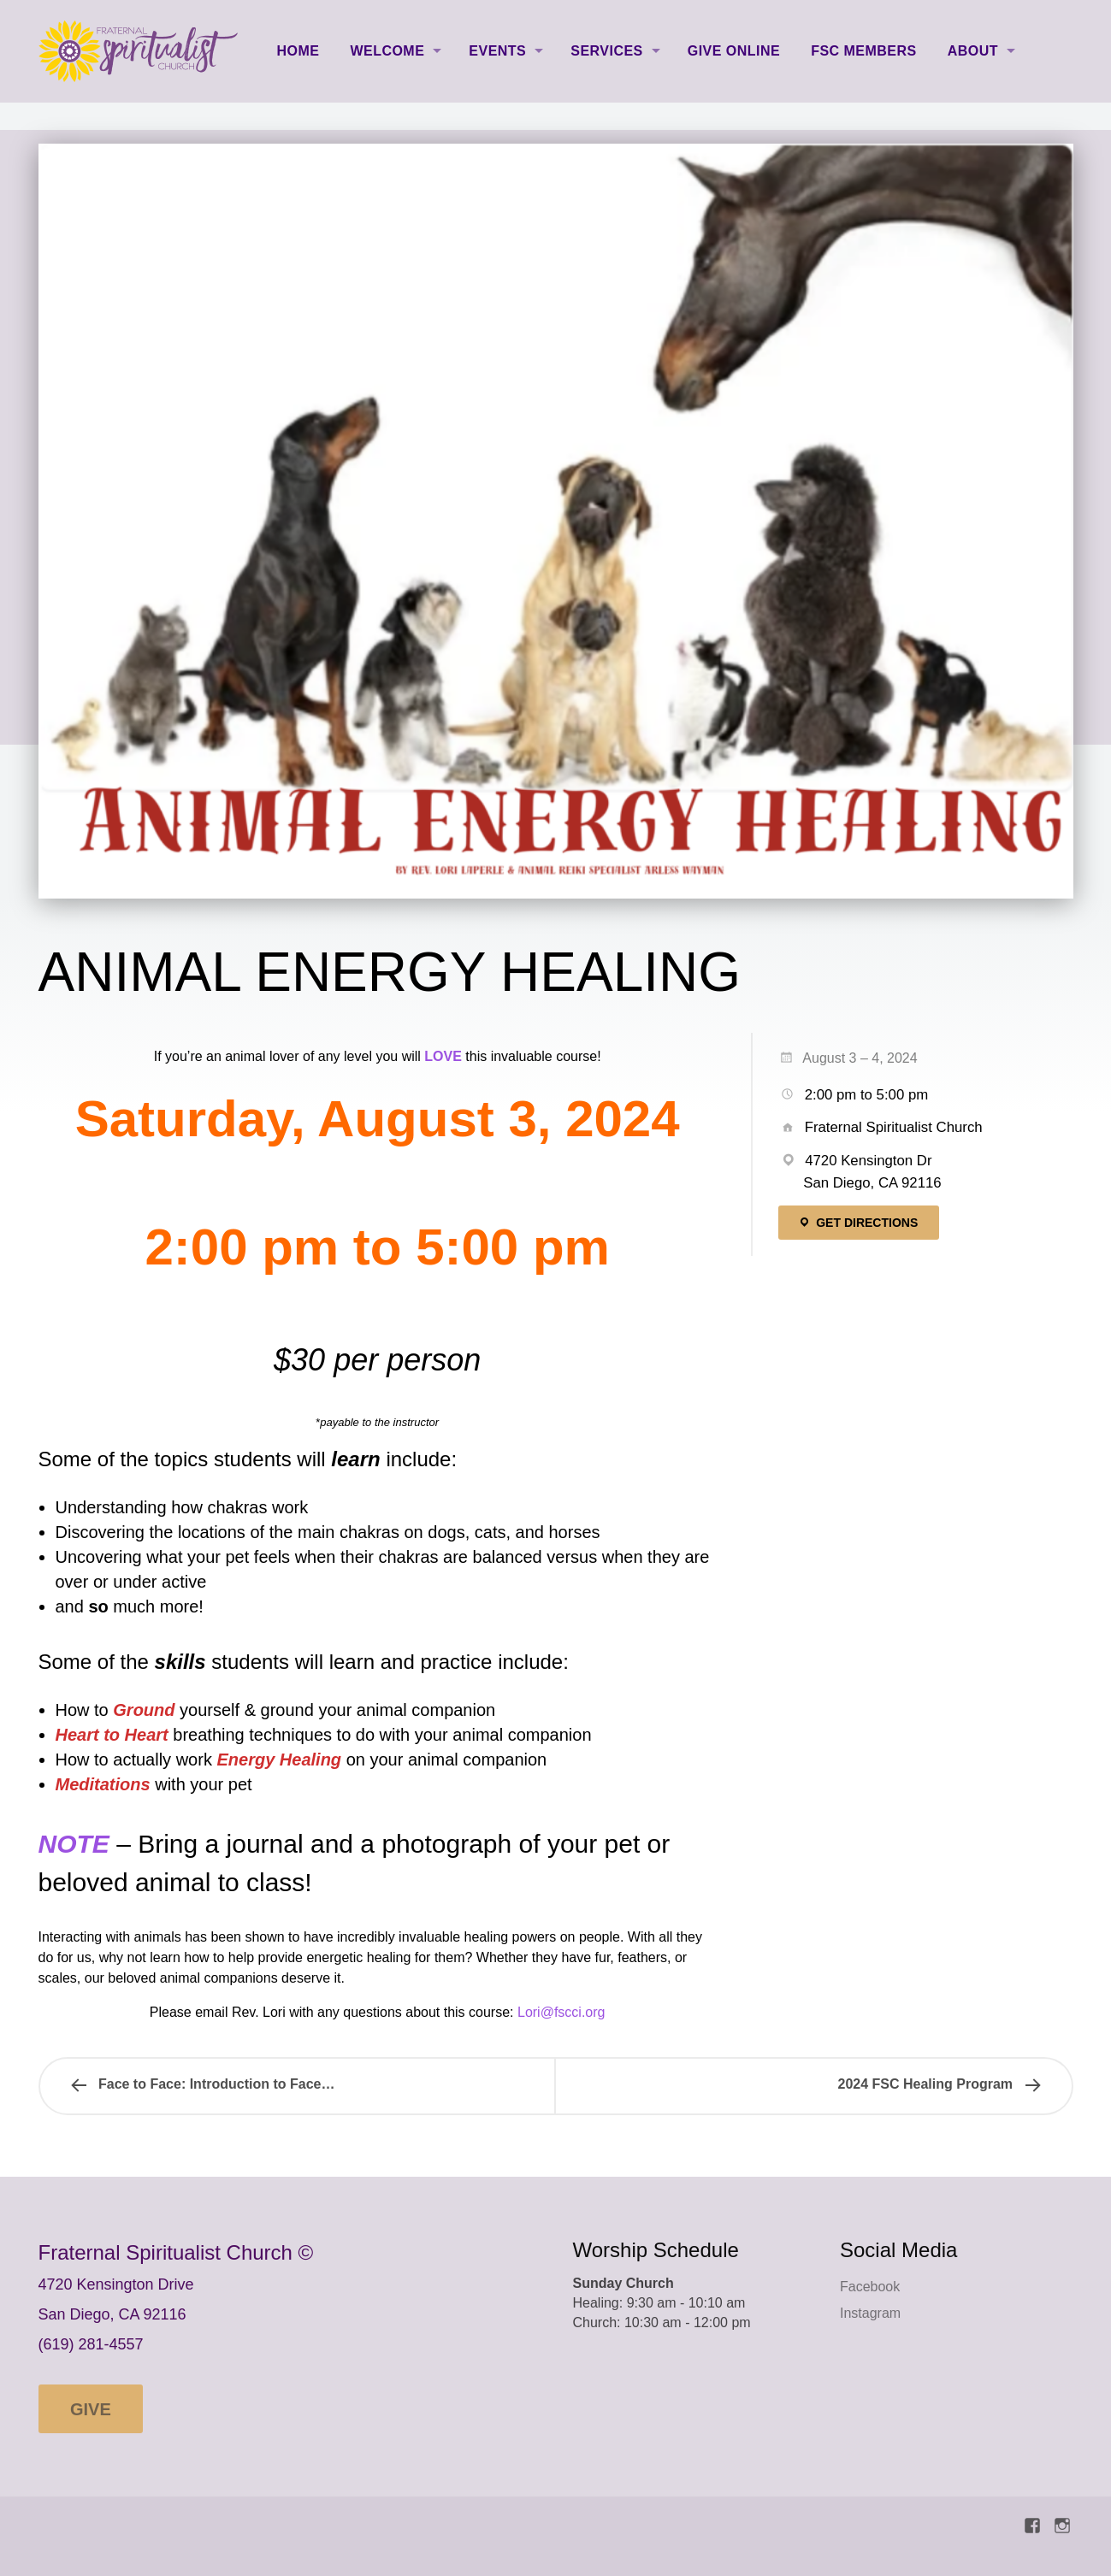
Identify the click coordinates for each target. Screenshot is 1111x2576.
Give (90, 2409)
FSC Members (864, 51)
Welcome (387, 51)
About (973, 51)
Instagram (870, 2313)
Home (298, 51)
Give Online (734, 51)
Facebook (870, 2286)
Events (497, 51)
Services (606, 51)
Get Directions (858, 1222)
